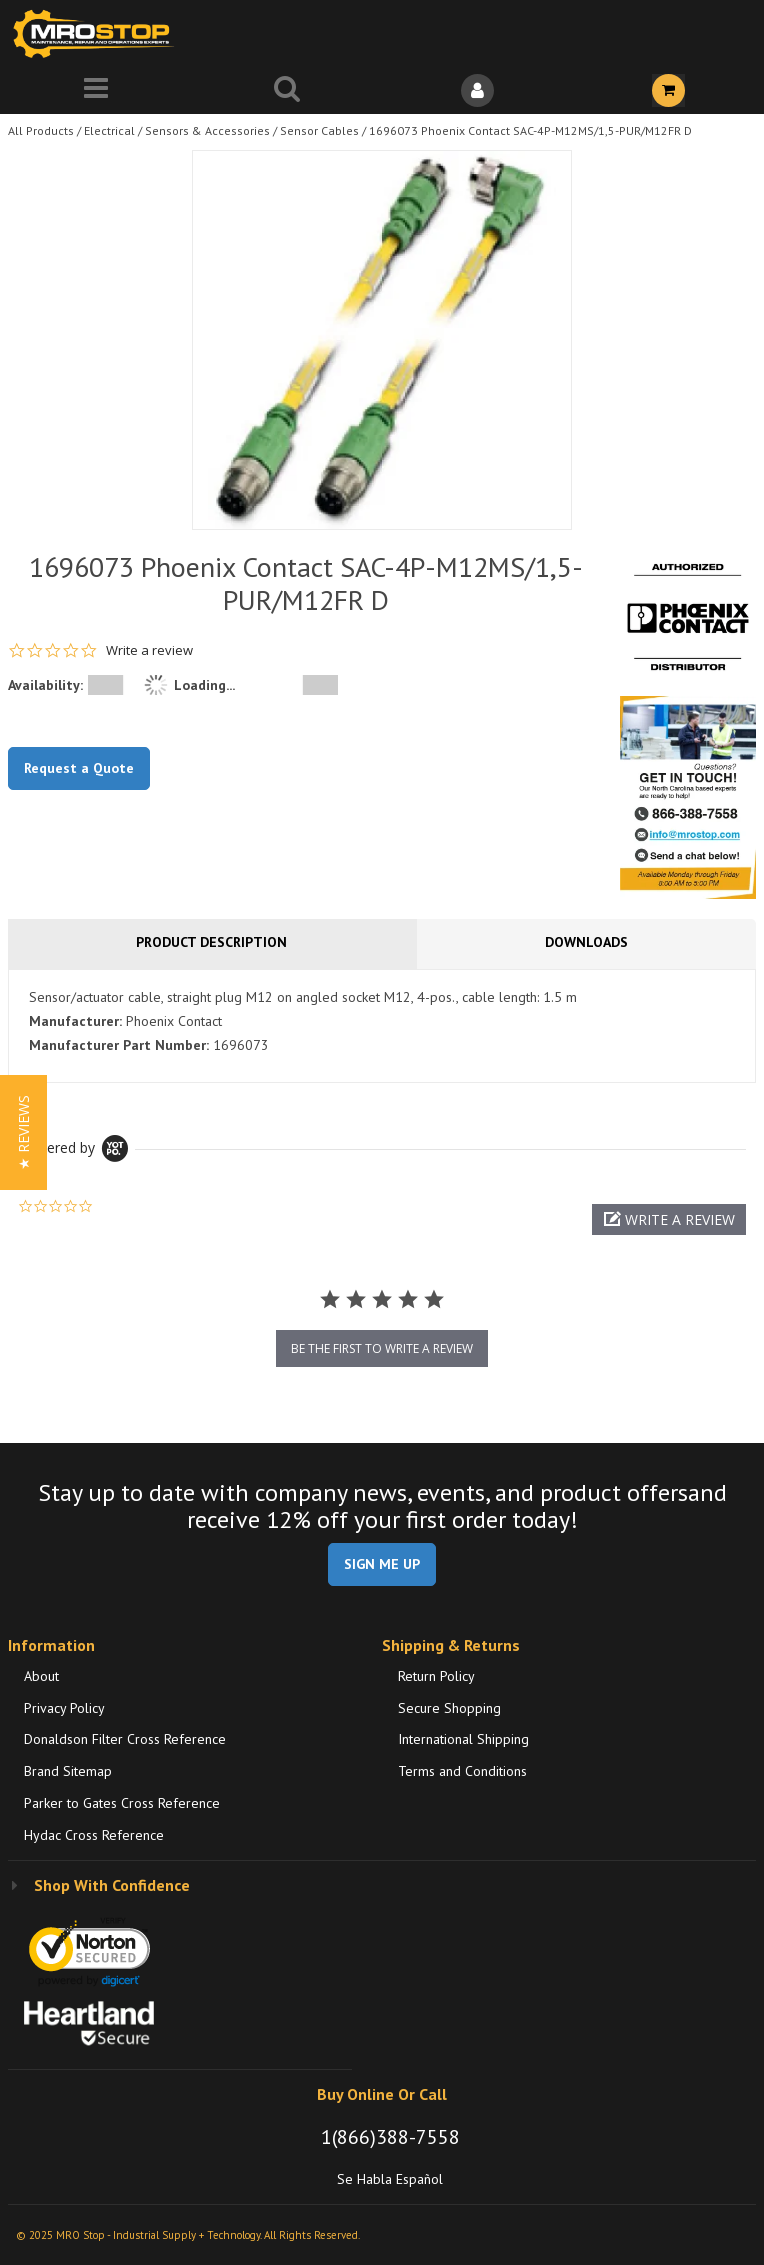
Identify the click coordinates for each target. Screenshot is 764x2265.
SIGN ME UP (382, 1564)
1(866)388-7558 (390, 2137)
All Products (41, 130)
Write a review (149, 650)
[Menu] (95, 90)
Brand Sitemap (68, 1771)
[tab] (382, 1026)
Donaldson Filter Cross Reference (125, 1739)
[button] (669, 1219)
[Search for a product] (286, 90)
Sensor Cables (319, 130)
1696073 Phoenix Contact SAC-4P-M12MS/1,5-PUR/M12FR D (530, 130)
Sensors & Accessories (207, 130)
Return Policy (436, 1676)
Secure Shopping (449, 1708)
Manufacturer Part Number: (119, 1045)
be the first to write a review (382, 1348)
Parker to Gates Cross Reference (122, 1803)
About (41, 1676)
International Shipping (463, 1739)
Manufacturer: (75, 1021)
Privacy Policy (64, 1708)
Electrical (109, 130)
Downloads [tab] (586, 942)
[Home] (98, 33)
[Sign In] (477, 90)
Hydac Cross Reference (94, 1835)
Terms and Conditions (462, 1771)
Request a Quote (79, 768)
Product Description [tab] (211, 942)
